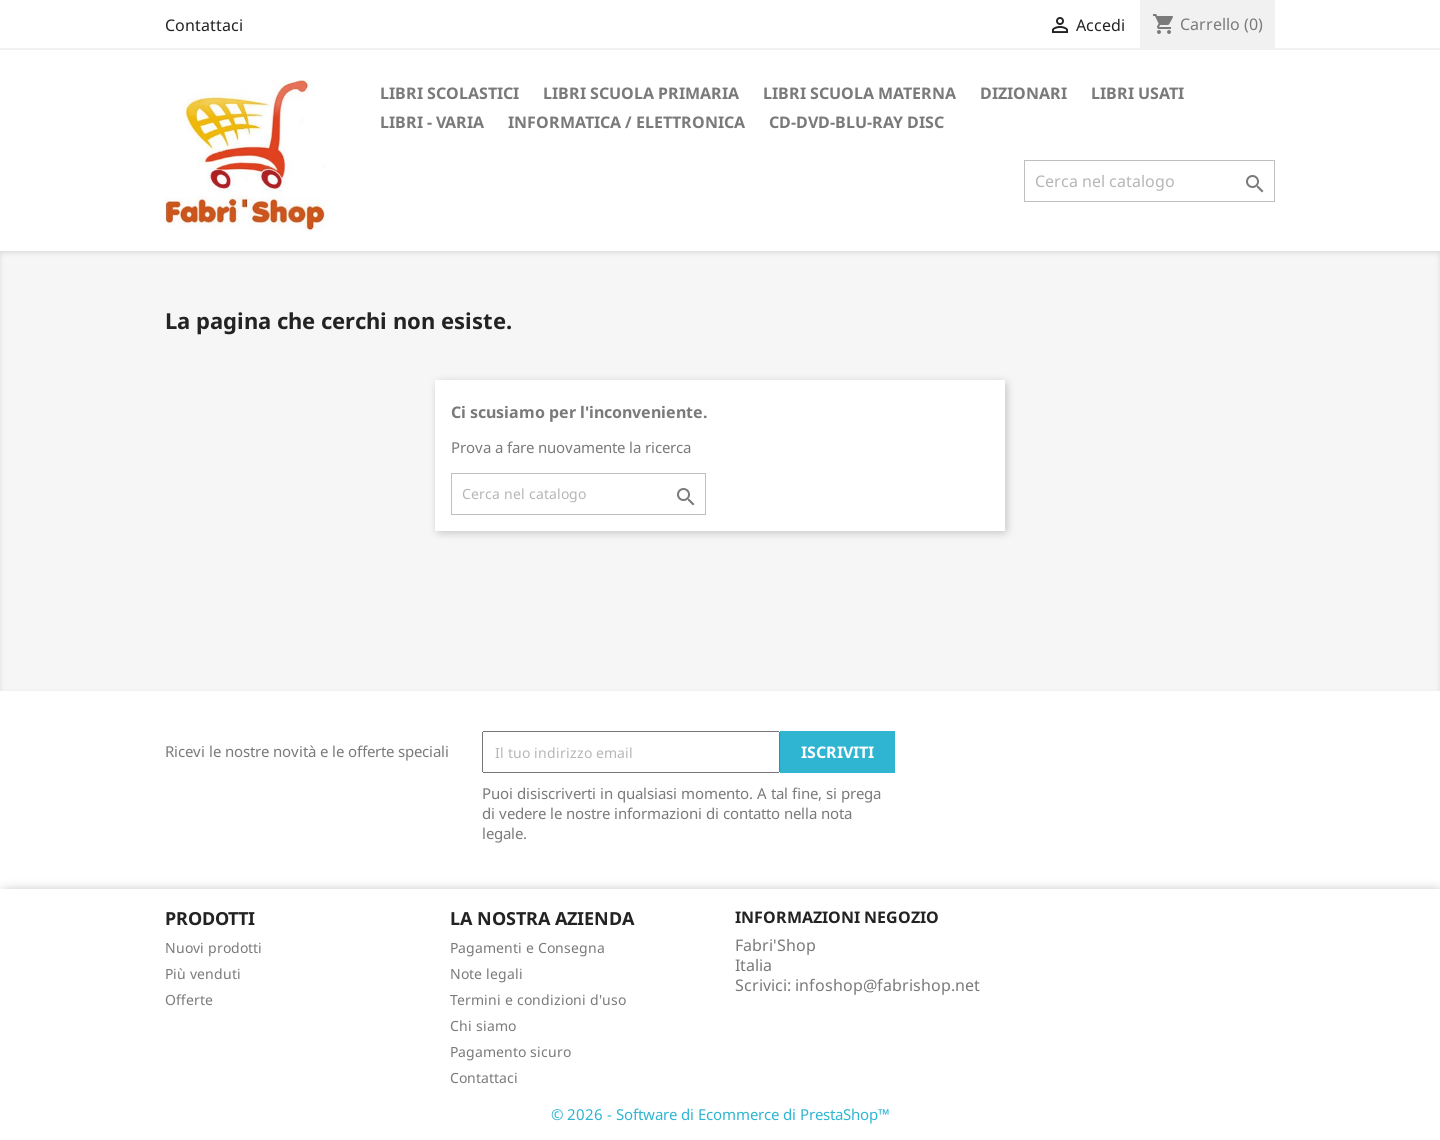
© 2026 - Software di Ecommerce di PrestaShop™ (720, 1114)
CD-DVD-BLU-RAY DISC (856, 122)
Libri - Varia (432, 122)
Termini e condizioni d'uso (538, 999)
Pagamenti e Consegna (527, 947)
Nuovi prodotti (213, 947)
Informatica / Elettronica (626, 122)
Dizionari (1023, 93)
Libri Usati (1137, 93)
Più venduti (203, 973)
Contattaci (204, 25)
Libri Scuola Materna (859, 93)
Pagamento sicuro (510, 1051)
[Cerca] (1149, 181)
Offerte (189, 999)
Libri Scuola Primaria (641, 93)
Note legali (486, 973)
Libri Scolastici (449, 93)
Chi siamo (483, 1025)
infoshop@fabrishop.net (887, 985)
